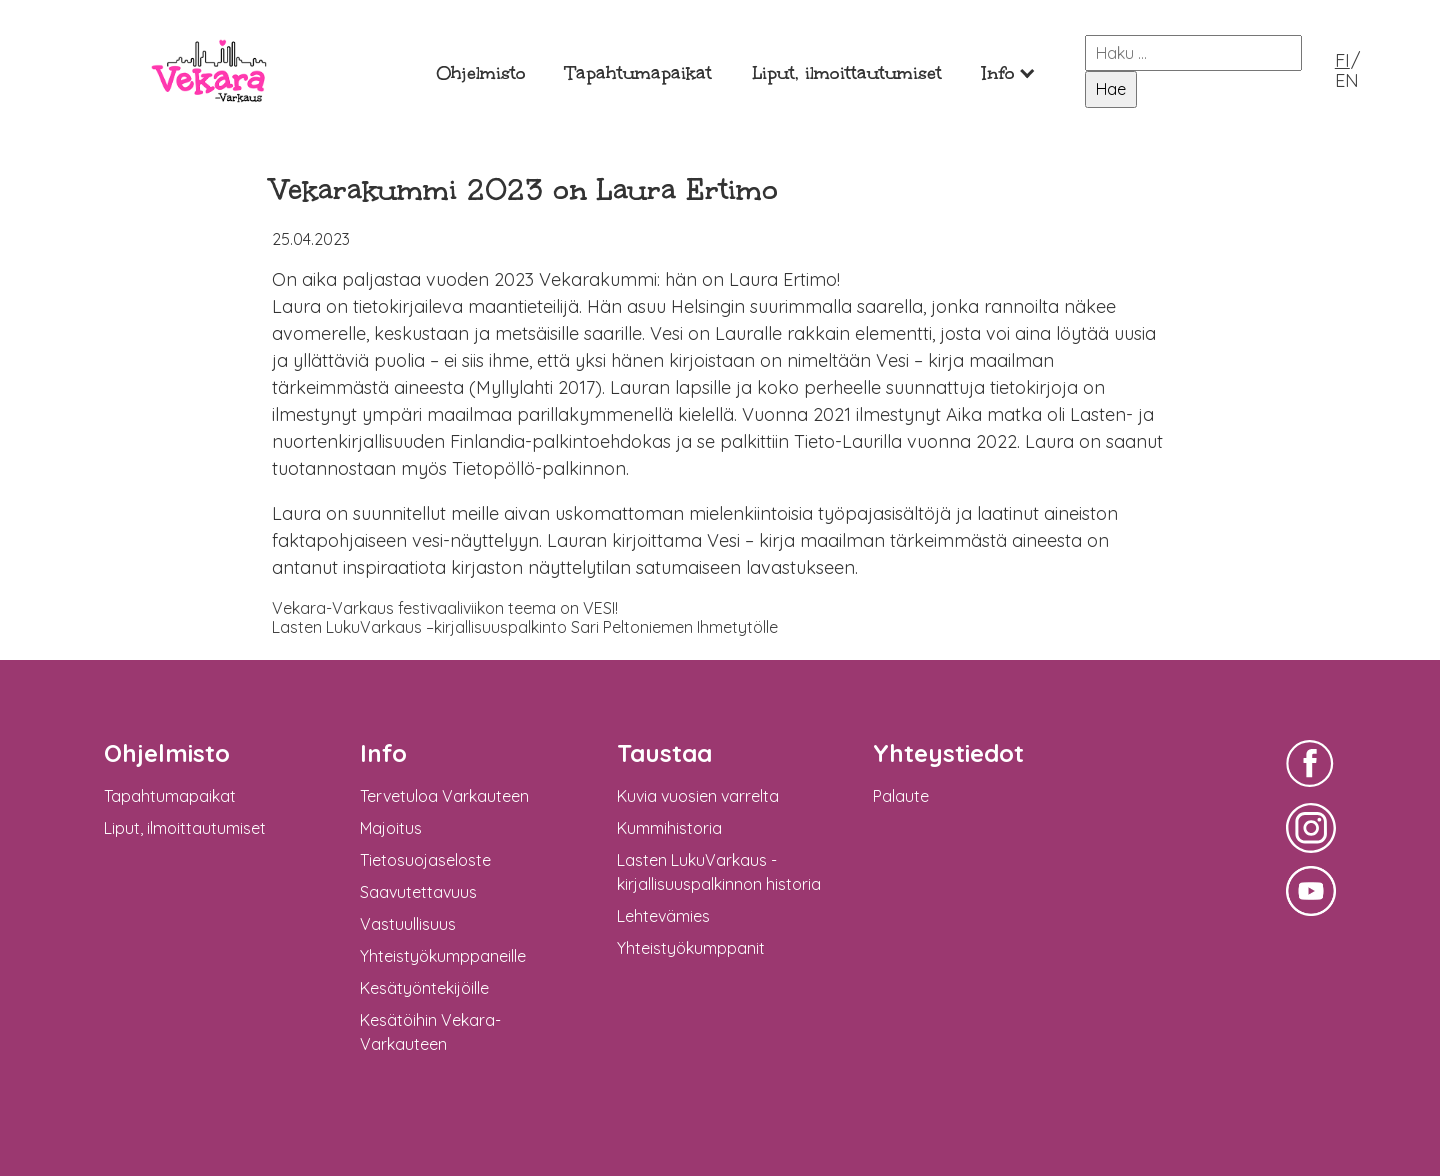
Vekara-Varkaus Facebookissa (1311, 789)
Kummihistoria (669, 828)
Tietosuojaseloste (425, 860)
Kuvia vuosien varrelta (698, 796)
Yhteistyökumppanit (691, 948)
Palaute (901, 796)
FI (1342, 60)
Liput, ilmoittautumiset (847, 73)
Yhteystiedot (948, 753)
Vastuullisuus (408, 924)
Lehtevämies (663, 916)
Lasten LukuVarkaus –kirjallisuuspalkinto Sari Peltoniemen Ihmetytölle (525, 627)
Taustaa (664, 753)
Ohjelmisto (481, 73)
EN (1347, 80)
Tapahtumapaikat (639, 73)
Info (998, 73)
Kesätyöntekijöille (424, 988)
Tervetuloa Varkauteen (444, 796)
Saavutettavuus (418, 892)
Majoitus (391, 828)
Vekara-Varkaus (209, 117)
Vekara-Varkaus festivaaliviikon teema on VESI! (445, 608)
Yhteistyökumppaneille (443, 956)
